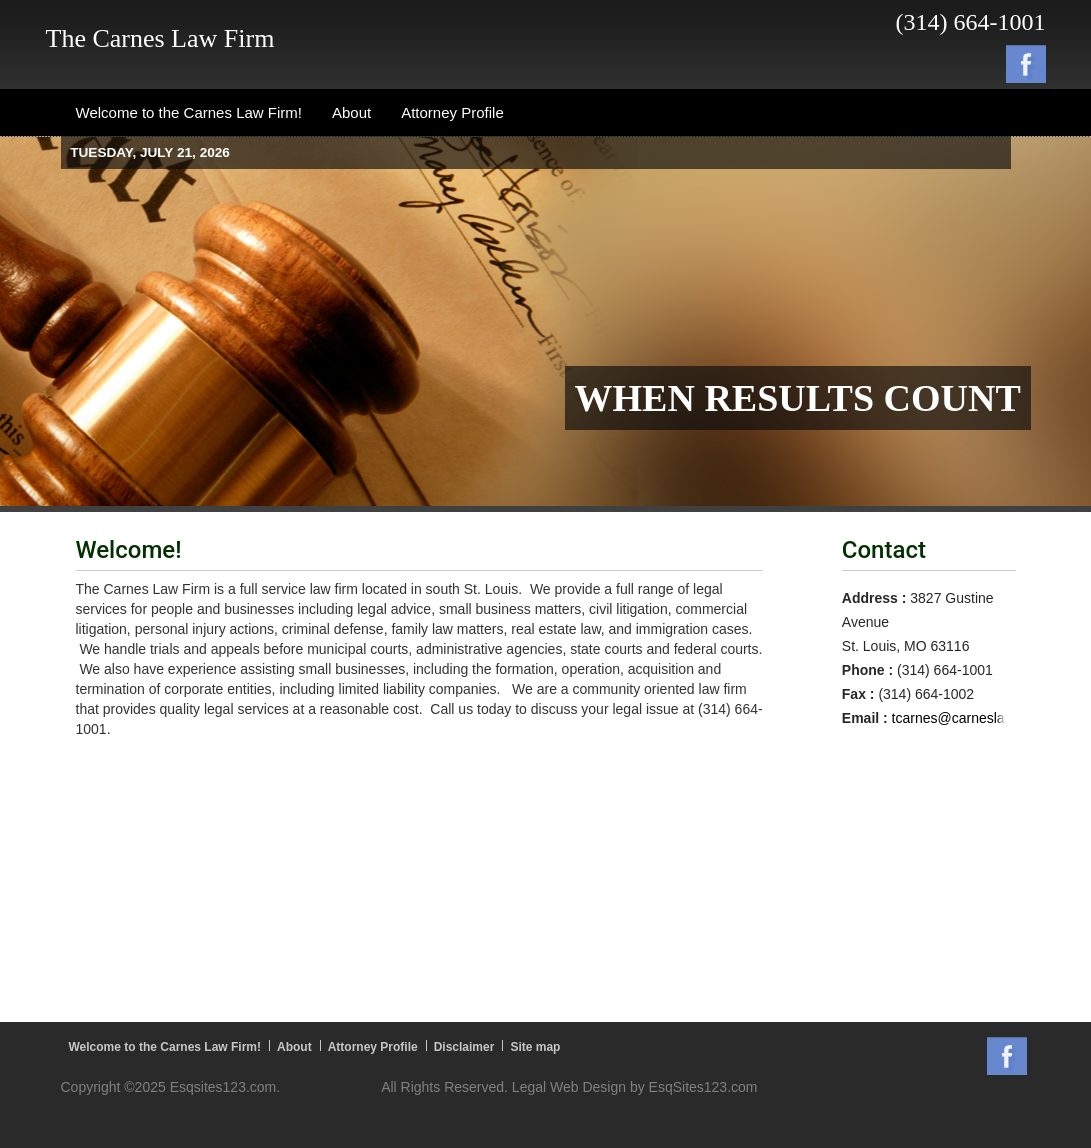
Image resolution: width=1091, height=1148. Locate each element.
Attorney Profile (373, 1047)
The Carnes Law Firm (160, 38)
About (294, 1047)
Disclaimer (464, 1047)
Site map (535, 1047)
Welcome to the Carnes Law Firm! (165, 1047)
